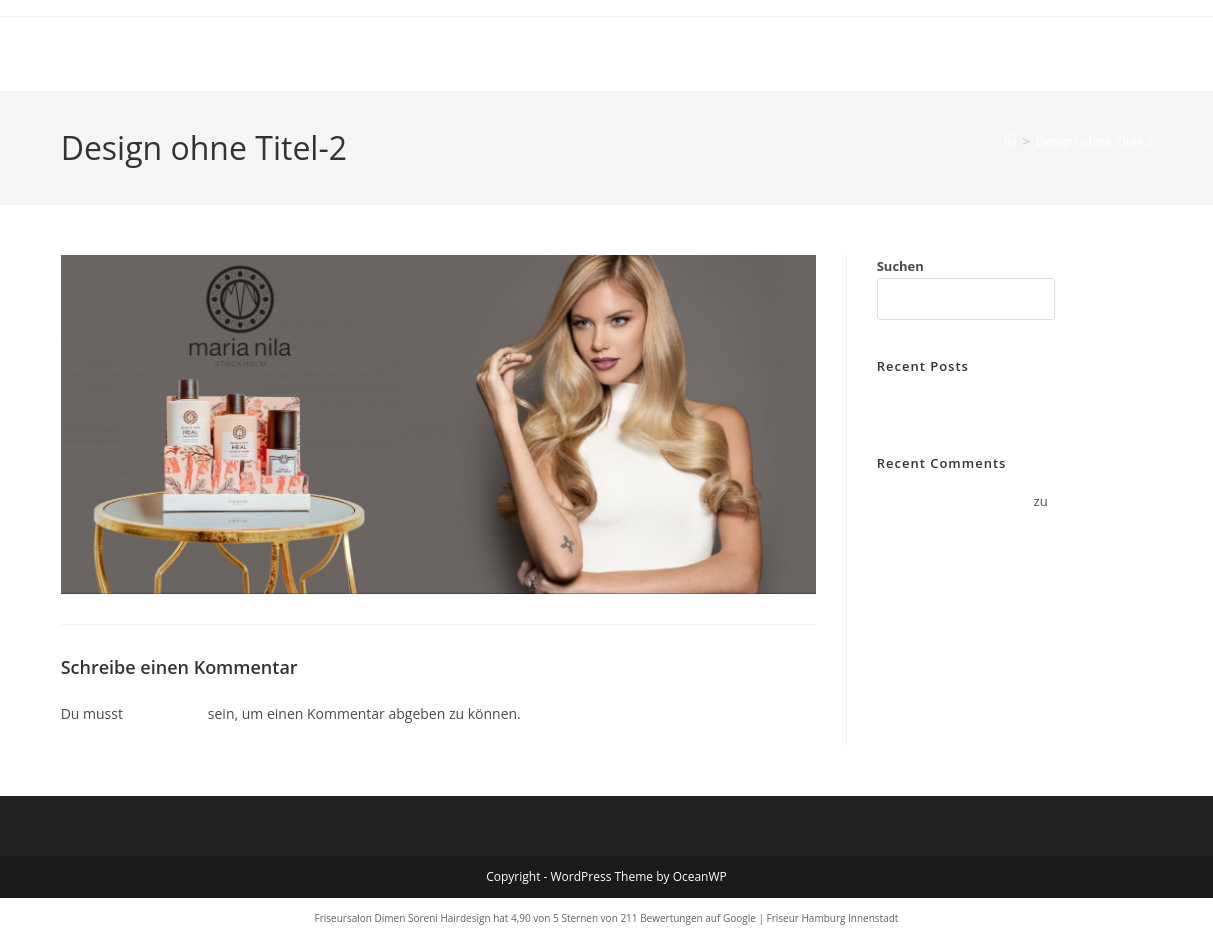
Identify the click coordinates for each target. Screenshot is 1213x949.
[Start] (1010, 141)
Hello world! (913, 404)
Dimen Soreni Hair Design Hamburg (260, 53)
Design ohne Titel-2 (1094, 141)
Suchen (900, 266)
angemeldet (166, 713)
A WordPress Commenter (954, 501)
